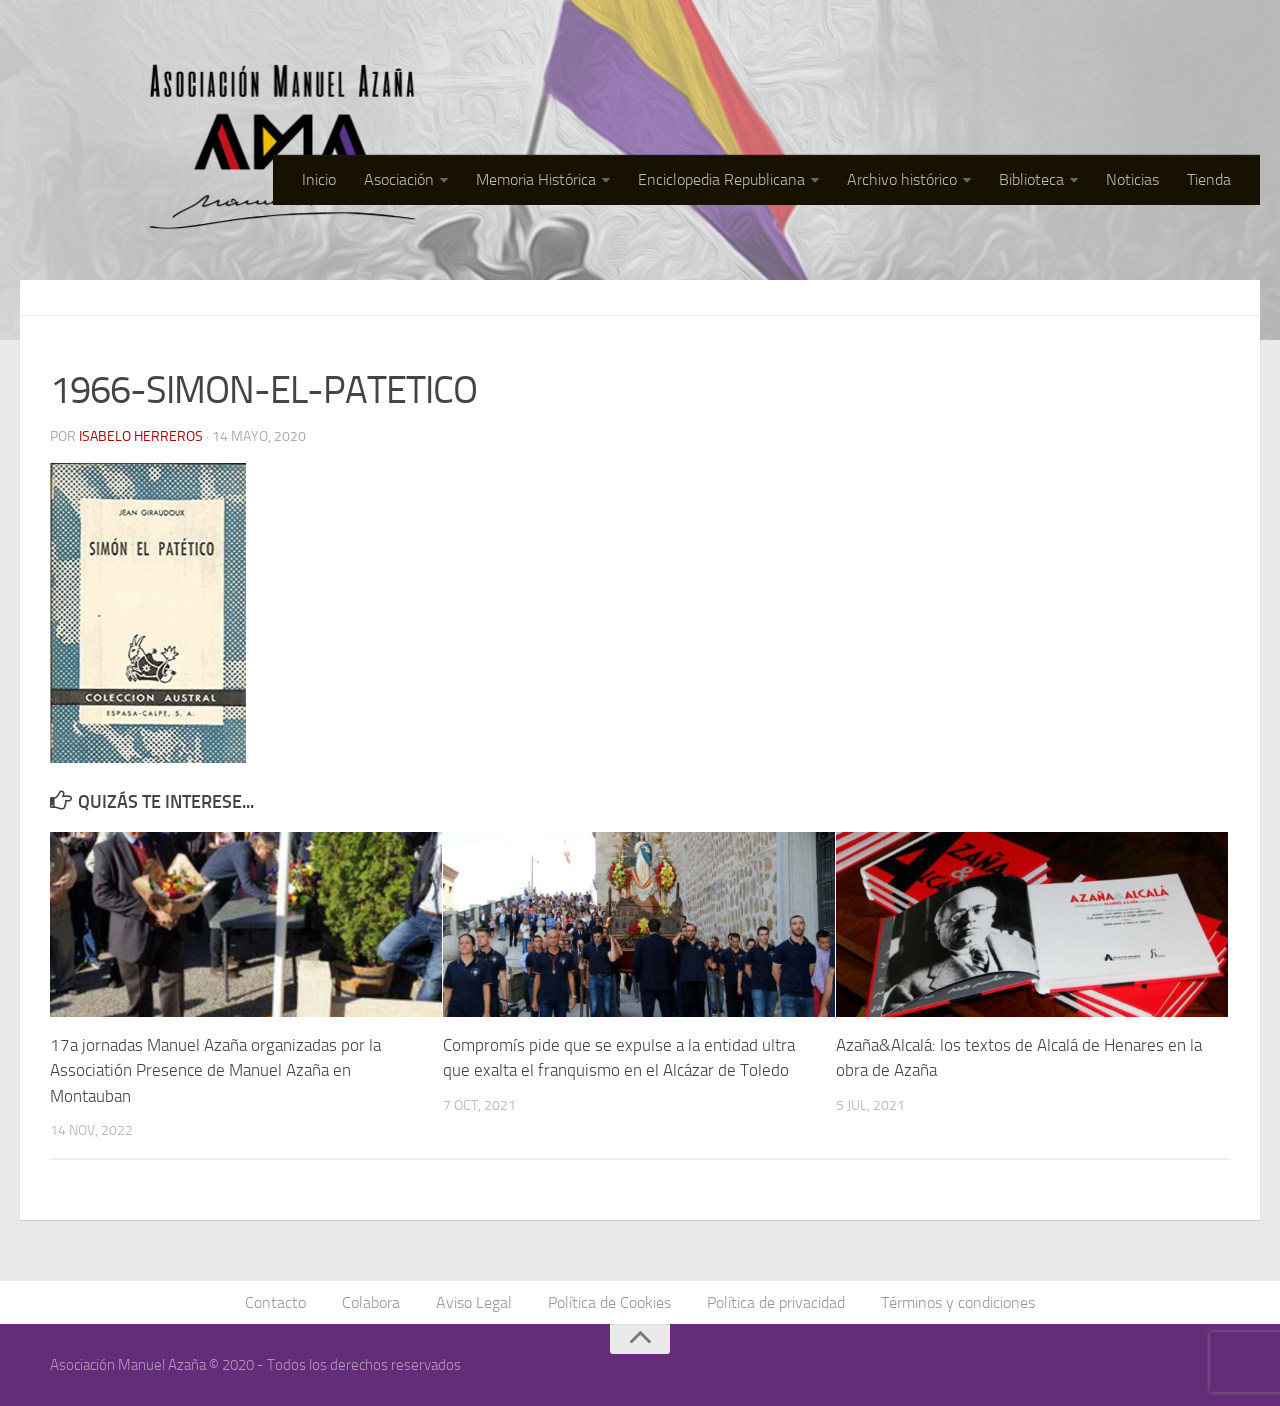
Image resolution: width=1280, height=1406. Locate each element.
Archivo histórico (902, 179)
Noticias (1132, 179)
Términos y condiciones (958, 1302)
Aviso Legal (474, 1302)
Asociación (399, 179)
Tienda (1209, 179)
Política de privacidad (776, 1302)
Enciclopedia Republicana (721, 179)
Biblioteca (1031, 179)
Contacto (275, 1302)
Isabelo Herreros (141, 436)
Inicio (319, 179)
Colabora (371, 1302)
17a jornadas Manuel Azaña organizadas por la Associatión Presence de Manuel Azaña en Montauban (215, 1070)
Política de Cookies (609, 1302)
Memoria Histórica (536, 179)
